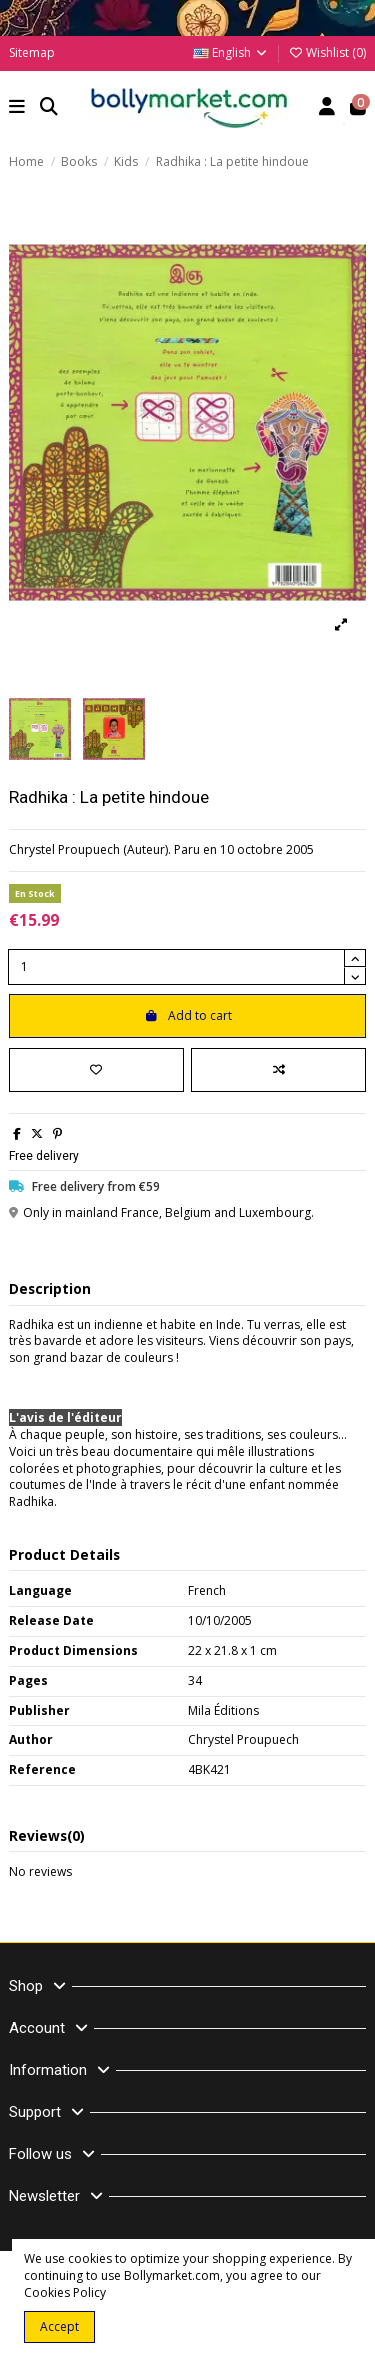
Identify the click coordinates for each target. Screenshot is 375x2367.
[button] (17, 108)
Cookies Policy (65, 2292)
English (231, 52)
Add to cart (188, 1015)
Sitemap (32, 52)
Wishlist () (327, 52)
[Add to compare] (278, 1070)
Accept (59, 2326)
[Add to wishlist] (96, 1070)
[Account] (327, 108)
